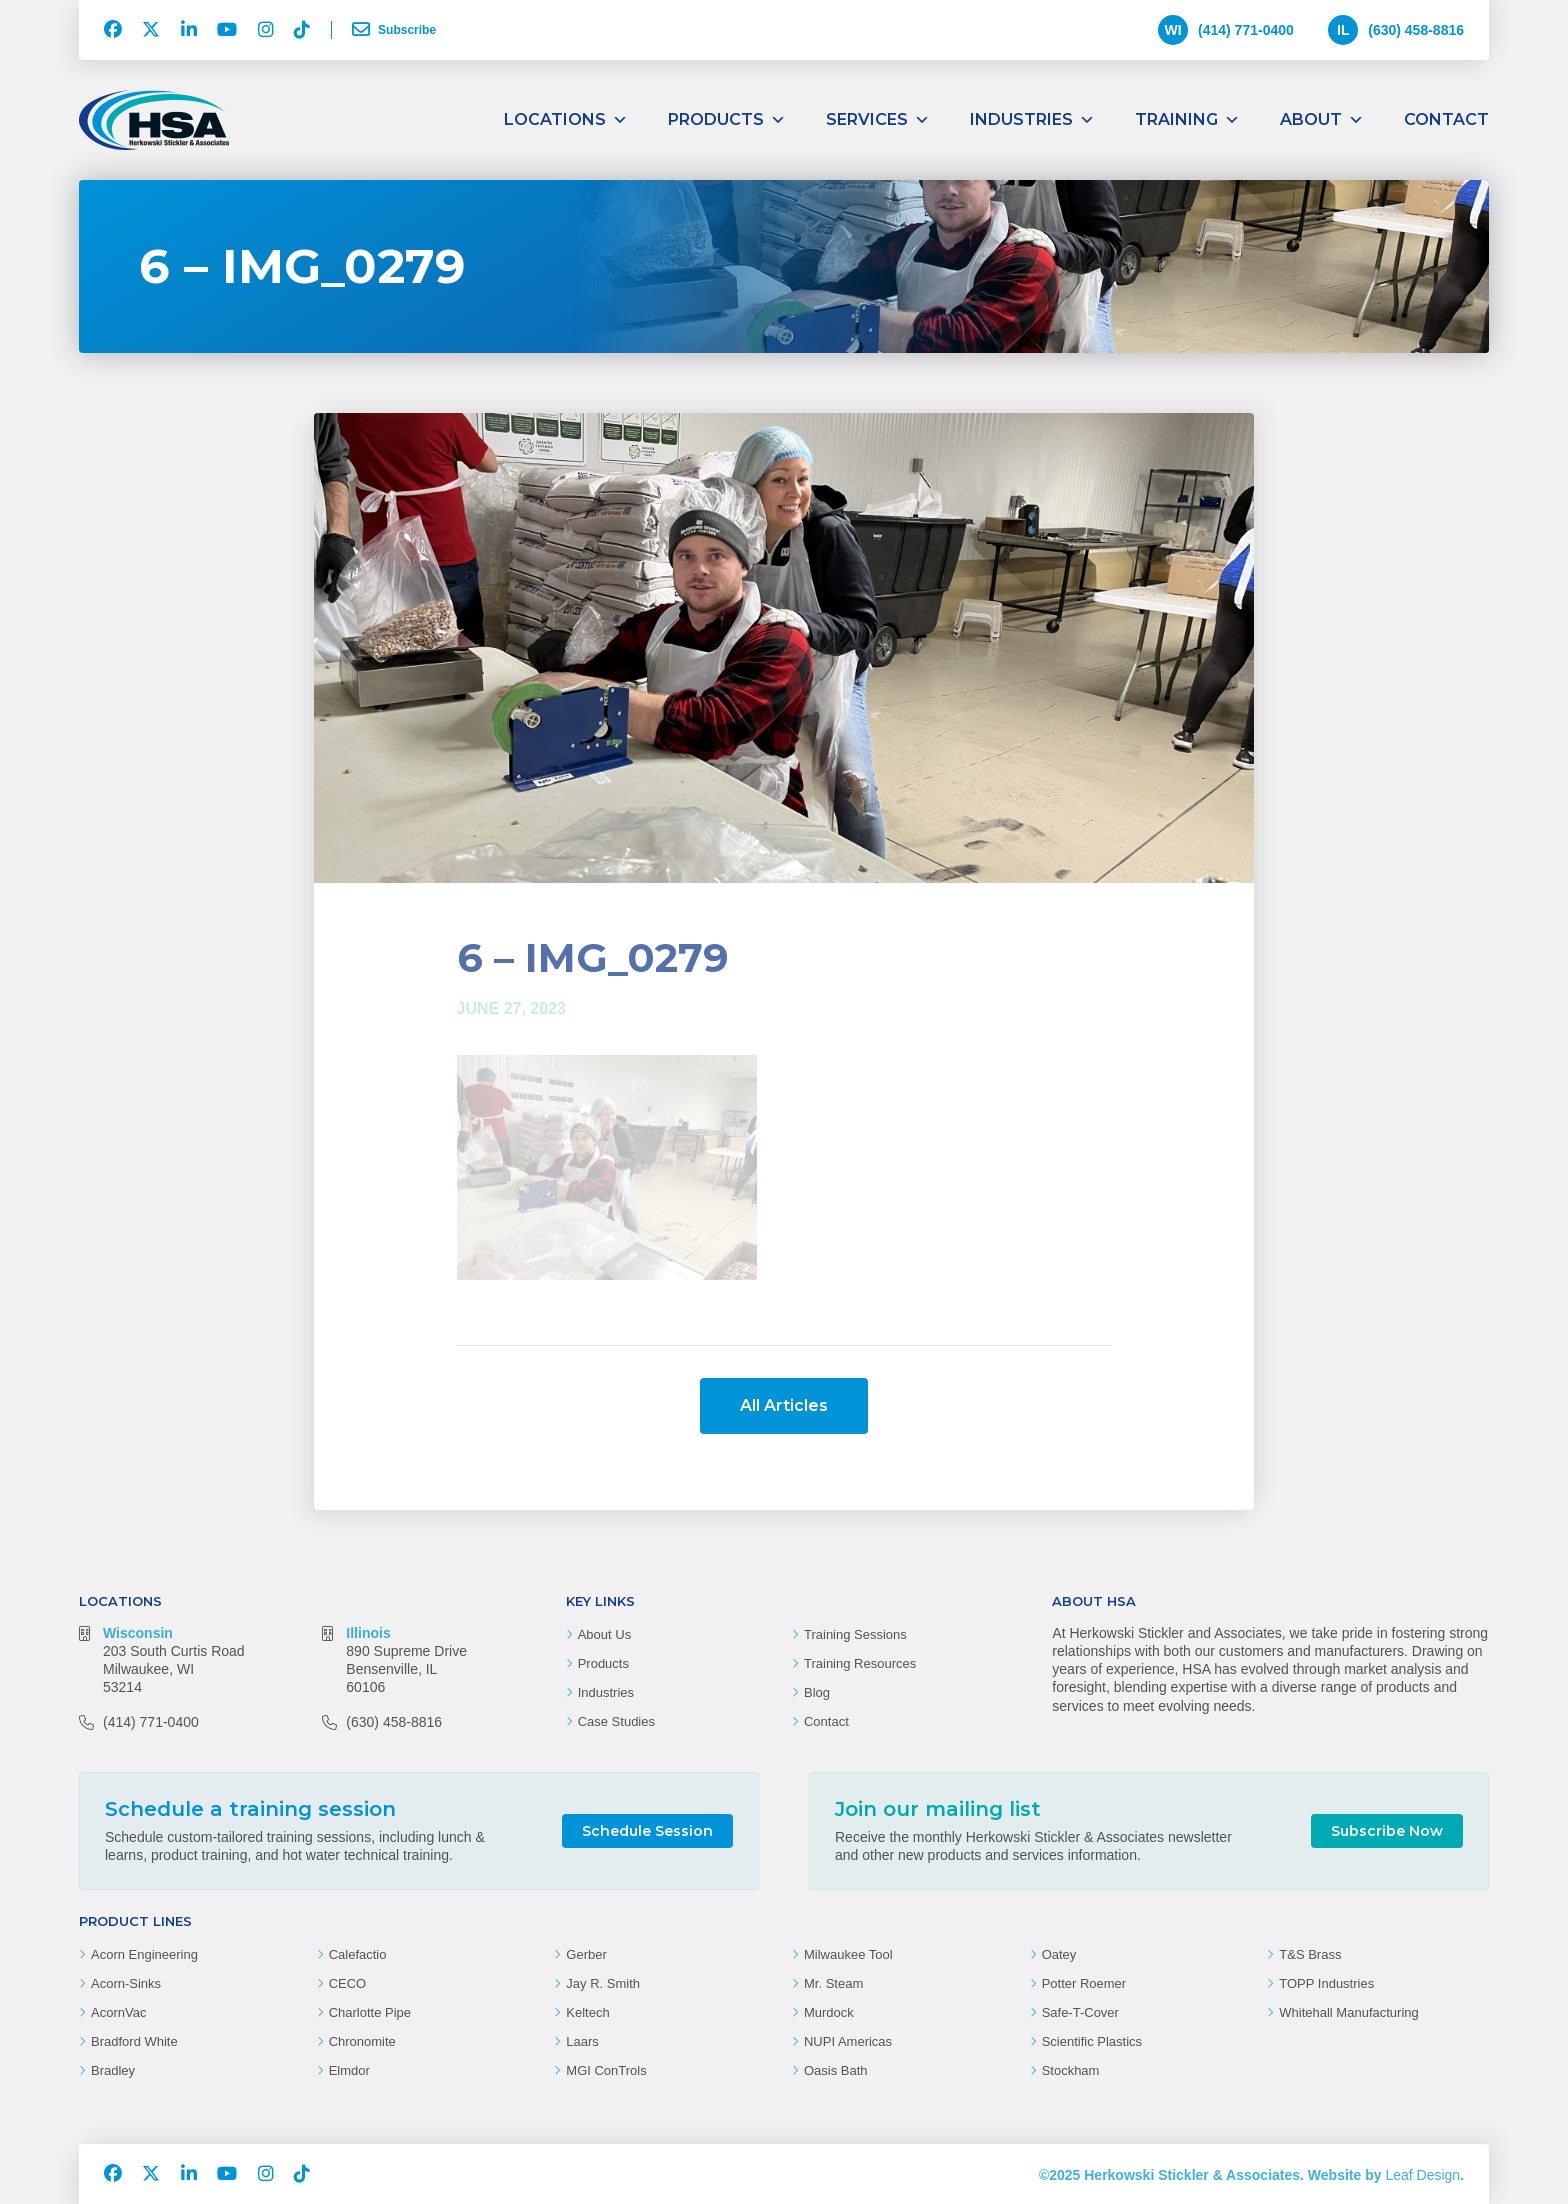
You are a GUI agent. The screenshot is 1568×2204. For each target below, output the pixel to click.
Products (727, 120)
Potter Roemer (1084, 1983)
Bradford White (134, 2041)
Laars (582, 2041)
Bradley (113, 2070)
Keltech (587, 2012)
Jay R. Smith (603, 1983)
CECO (348, 1983)
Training (1187, 120)
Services (878, 120)
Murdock (829, 2012)
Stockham (1071, 2070)
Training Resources (860, 1663)
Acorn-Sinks (126, 1983)
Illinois (368, 1633)
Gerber (586, 1954)
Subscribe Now (1387, 1831)
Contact (1446, 119)
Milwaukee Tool (848, 1954)
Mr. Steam (833, 1983)
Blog (817, 1692)
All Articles (784, 1405)
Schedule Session (647, 1831)
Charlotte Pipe (370, 2012)
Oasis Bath (836, 2070)
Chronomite (362, 2041)
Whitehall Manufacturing (1348, 2012)
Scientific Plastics (1092, 2041)
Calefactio (358, 1954)
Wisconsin (138, 1633)
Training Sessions (855, 1634)
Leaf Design (1422, 2175)
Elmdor (349, 2070)
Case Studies (616, 1721)
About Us (604, 1634)
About (1322, 120)
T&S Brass (1310, 1954)
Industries (1032, 120)
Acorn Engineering (144, 1954)
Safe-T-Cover (1080, 2012)
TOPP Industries (1326, 1983)
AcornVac (118, 2012)
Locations (566, 120)
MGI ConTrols (606, 2070)
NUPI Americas (848, 2041)
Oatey (1059, 1954)
